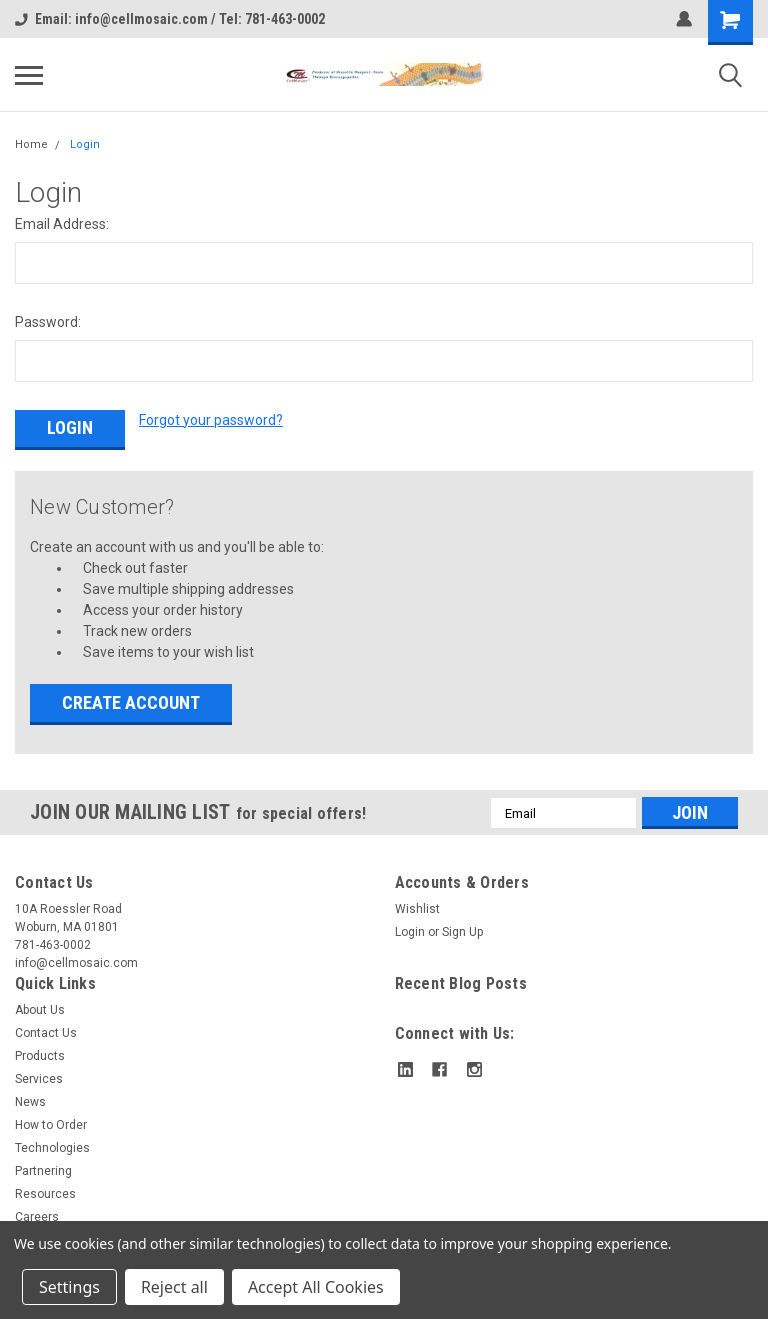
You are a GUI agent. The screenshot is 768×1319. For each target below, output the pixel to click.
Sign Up (462, 932)
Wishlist (417, 909)
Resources (45, 1194)
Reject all (174, 1287)
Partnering (43, 1171)
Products (40, 1056)
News (30, 1102)
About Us (40, 1010)
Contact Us (46, 1033)
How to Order (51, 1125)
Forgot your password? (211, 420)
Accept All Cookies (316, 1287)
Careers (37, 1217)
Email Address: (62, 224)
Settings (69, 1287)
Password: (48, 322)
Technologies (52, 1148)
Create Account (131, 702)
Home (31, 144)
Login (85, 144)
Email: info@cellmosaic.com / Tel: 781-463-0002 (170, 19)
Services (39, 1079)
